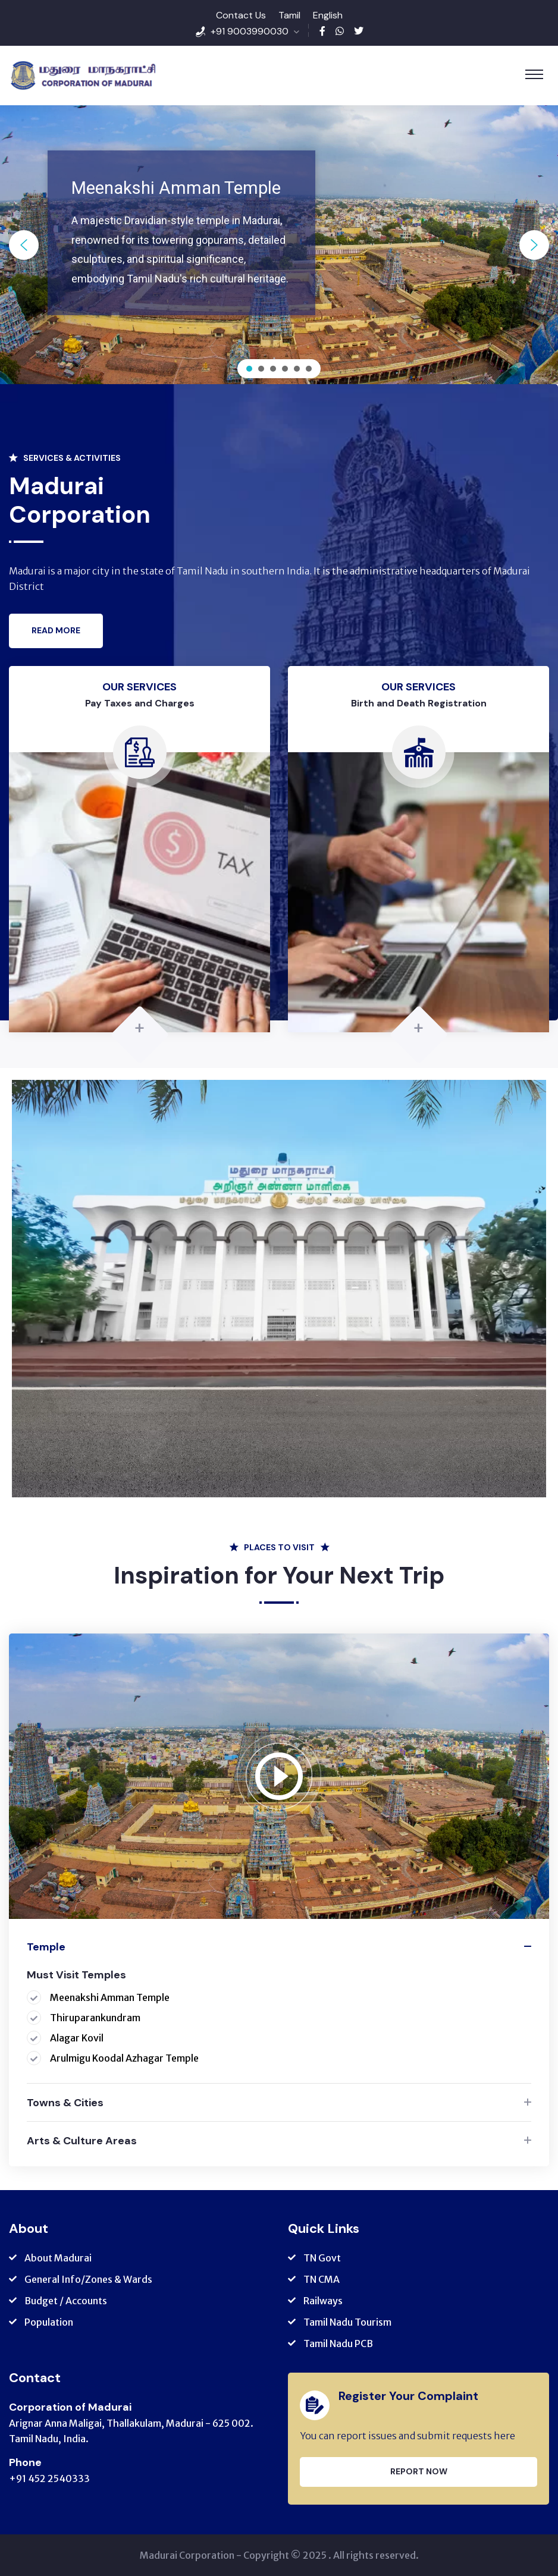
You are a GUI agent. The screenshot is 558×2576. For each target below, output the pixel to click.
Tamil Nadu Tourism (347, 2322)
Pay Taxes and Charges (140, 703)
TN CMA (321, 2279)
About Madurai (58, 2258)
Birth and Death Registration (419, 703)
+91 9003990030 (250, 31)
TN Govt (322, 2258)
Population (48, 2322)
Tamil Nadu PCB (338, 2343)
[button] (24, 245)
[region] (279, 244)
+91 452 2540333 (49, 2478)
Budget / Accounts (65, 2301)
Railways (323, 2301)
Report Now (418, 2471)
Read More (56, 630)
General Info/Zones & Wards (88, 2279)
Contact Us (241, 15)
